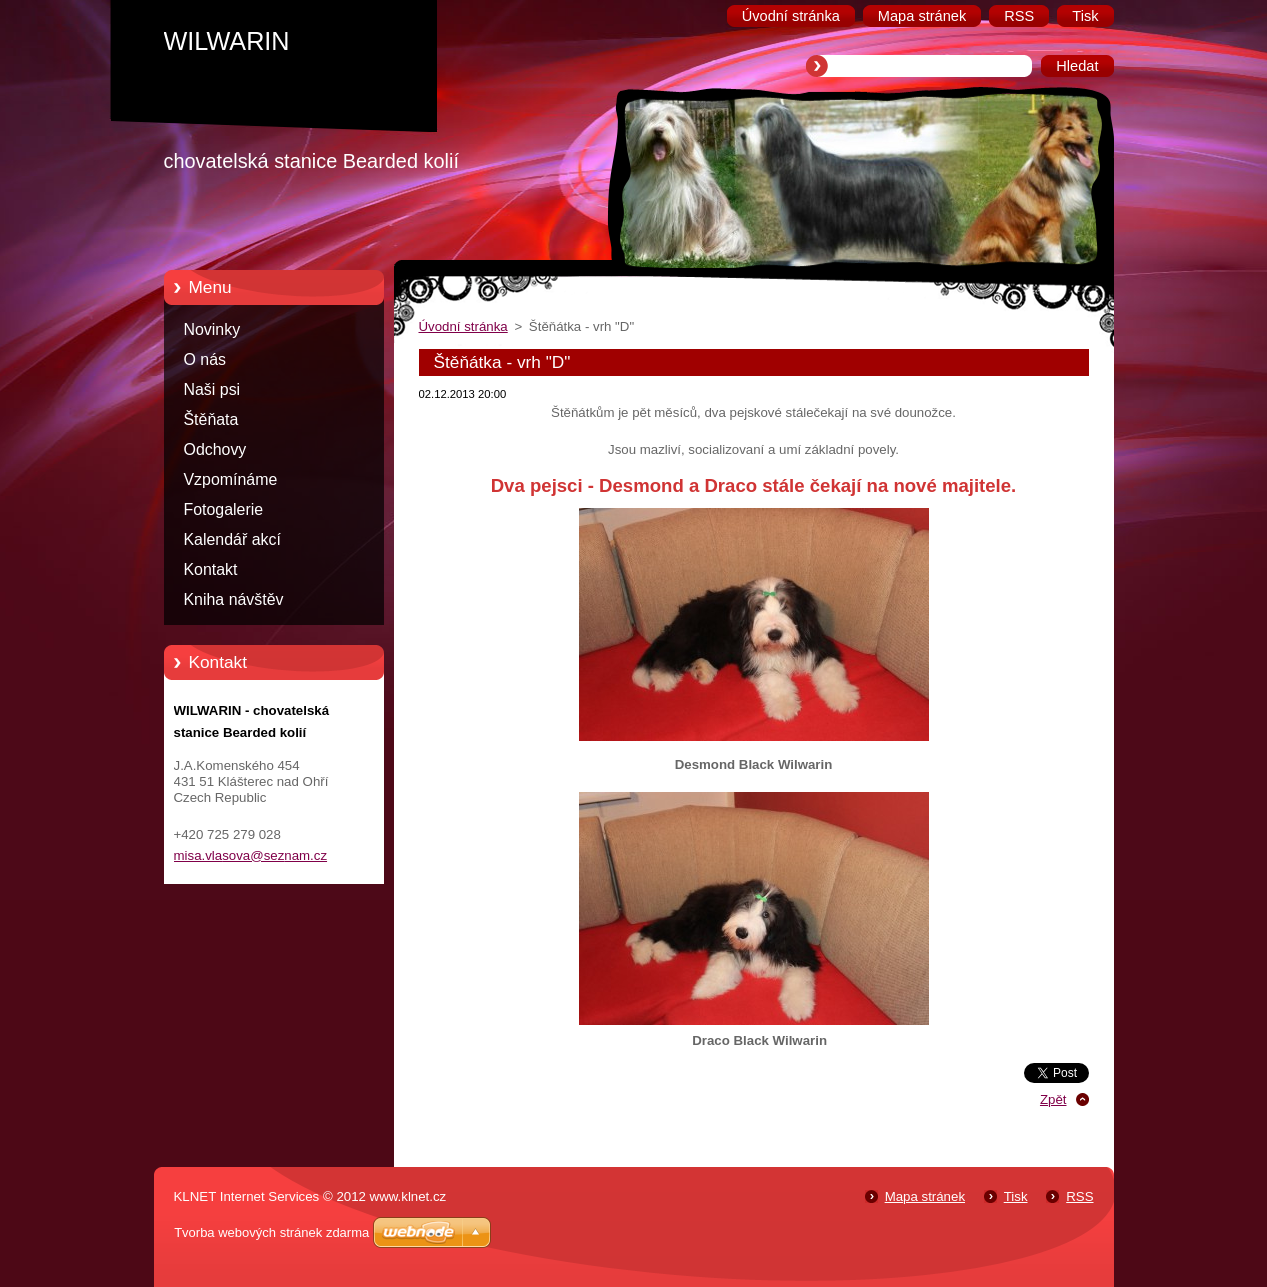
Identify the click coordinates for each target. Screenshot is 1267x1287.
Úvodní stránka (463, 326)
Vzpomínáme (231, 479)
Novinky (212, 329)
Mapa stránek (925, 1196)
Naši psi (212, 389)
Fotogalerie (224, 509)
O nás (205, 359)
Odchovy (215, 449)
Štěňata (211, 419)
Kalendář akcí (232, 539)
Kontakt (211, 569)
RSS (1079, 1196)
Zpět (1053, 1099)
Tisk (1016, 1196)
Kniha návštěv (234, 599)
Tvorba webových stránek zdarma (271, 1232)
